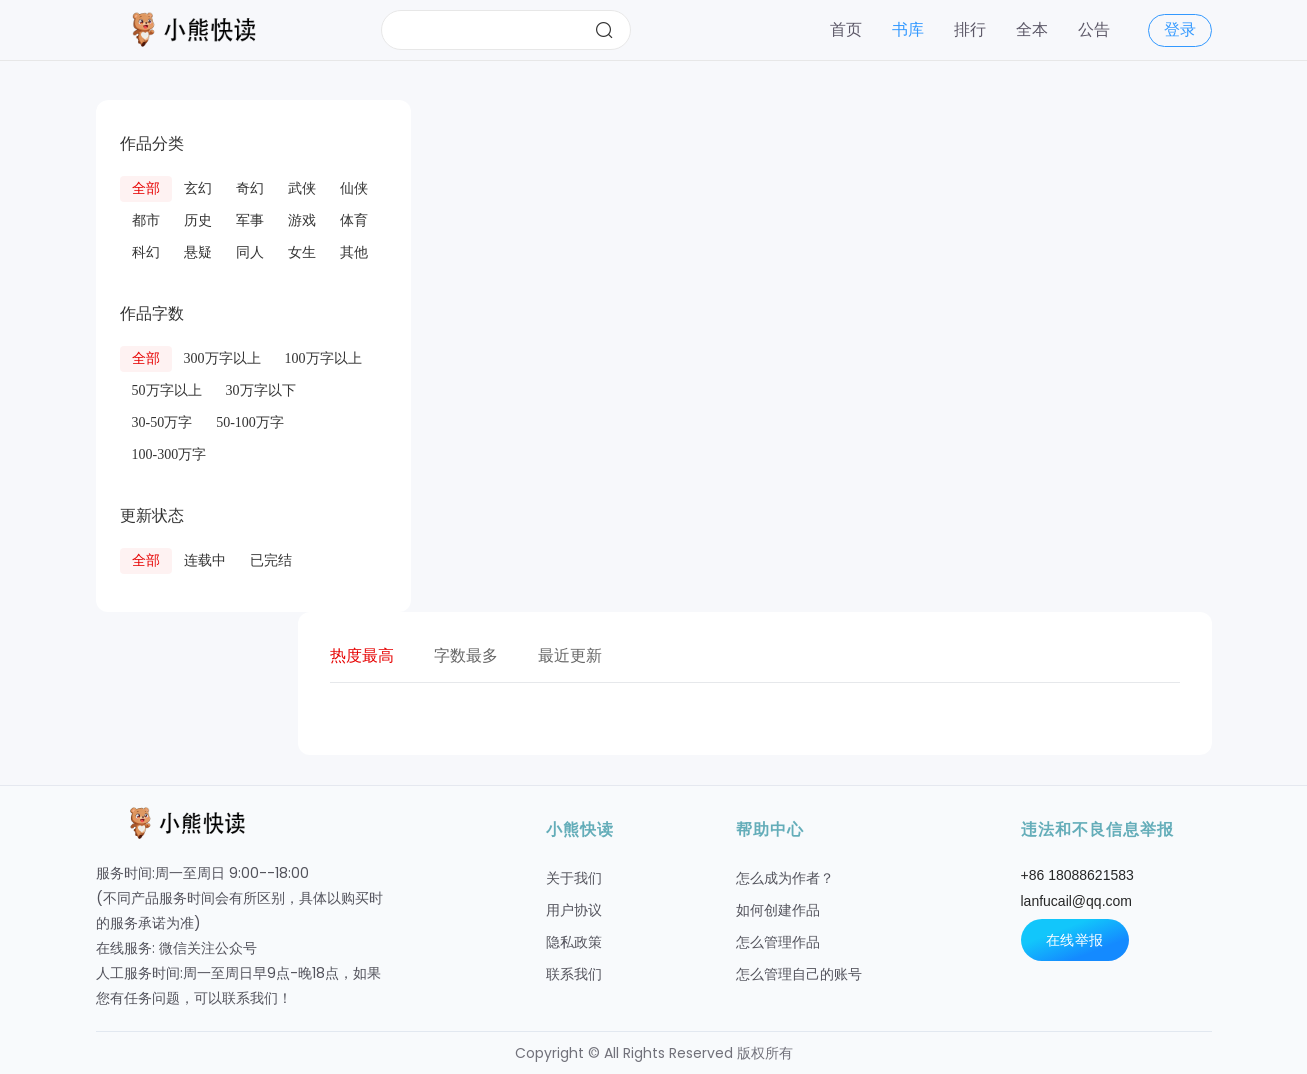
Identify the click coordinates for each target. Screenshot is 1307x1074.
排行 (970, 29)
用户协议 (574, 910)
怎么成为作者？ (785, 878)
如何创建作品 (778, 910)
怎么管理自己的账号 (799, 974)
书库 (908, 29)
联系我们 (574, 974)
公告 (1094, 29)
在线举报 (1075, 940)
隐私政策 (574, 942)
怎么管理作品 (778, 942)
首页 (846, 29)
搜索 (604, 30)
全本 (1032, 29)
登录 (1180, 29)
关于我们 (574, 878)
